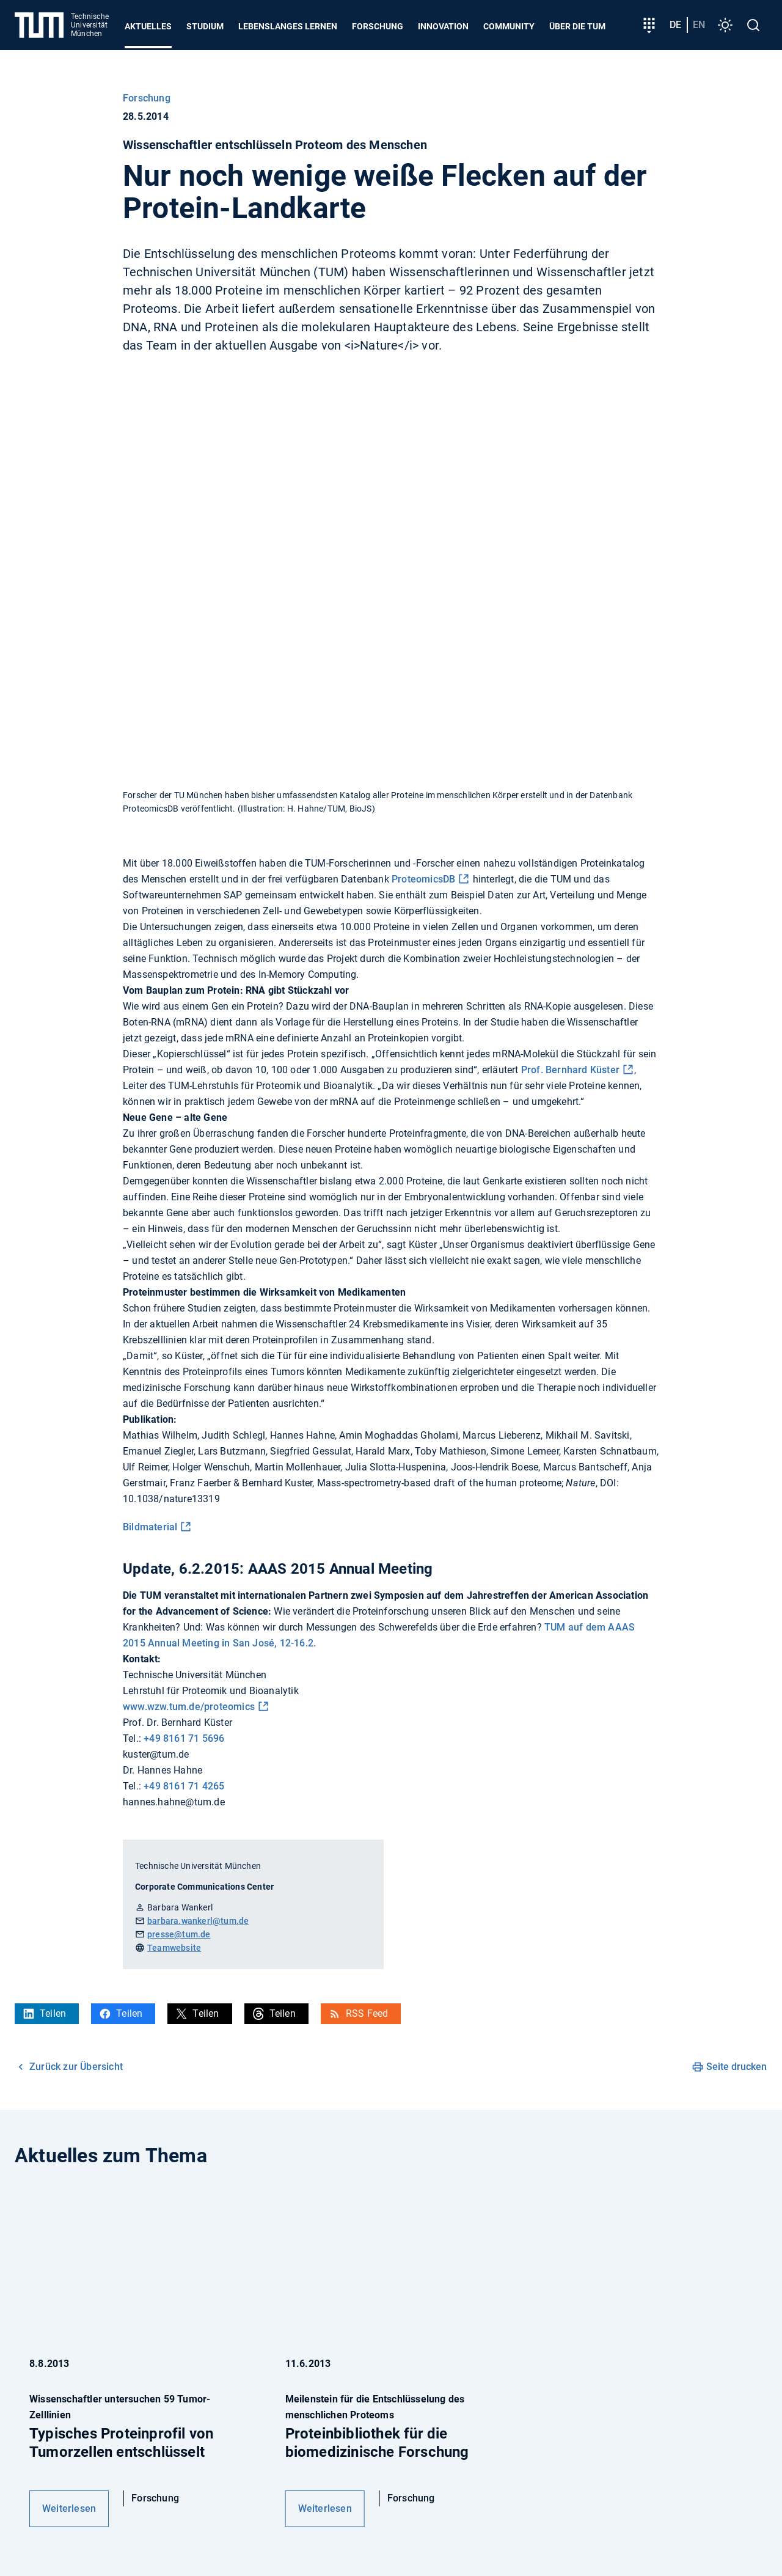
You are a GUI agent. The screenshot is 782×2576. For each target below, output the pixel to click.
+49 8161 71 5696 (184, 1738)
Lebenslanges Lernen (287, 26)
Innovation (443, 26)
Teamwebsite (174, 1948)
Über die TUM (577, 26)
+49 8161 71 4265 (184, 1786)
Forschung (377, 26)
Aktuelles (148, 26)
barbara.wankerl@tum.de (198, 1921)
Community (509, 26)
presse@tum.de (179, 1934)
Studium (205, 26)
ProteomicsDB (423, 879)
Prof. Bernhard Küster (570, 1070)
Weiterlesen (69, 2508)
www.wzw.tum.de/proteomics (189, 1706)
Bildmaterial (150, 1527)
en (699, 25)
